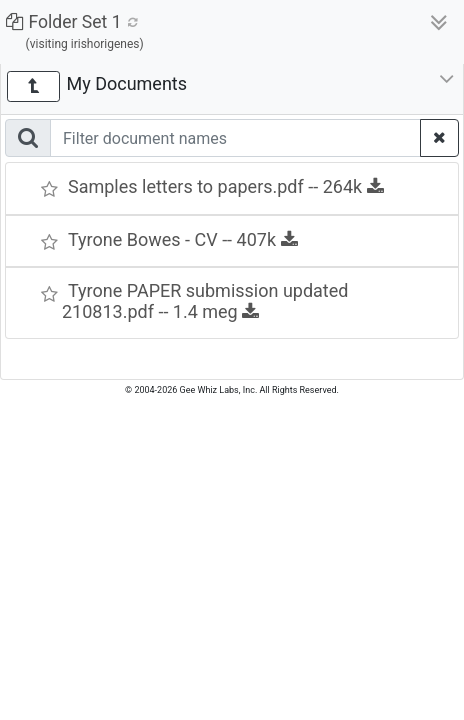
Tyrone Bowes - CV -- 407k (183, 239)
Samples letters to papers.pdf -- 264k (226, 186)
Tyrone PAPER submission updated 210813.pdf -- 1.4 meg (205, 301)
